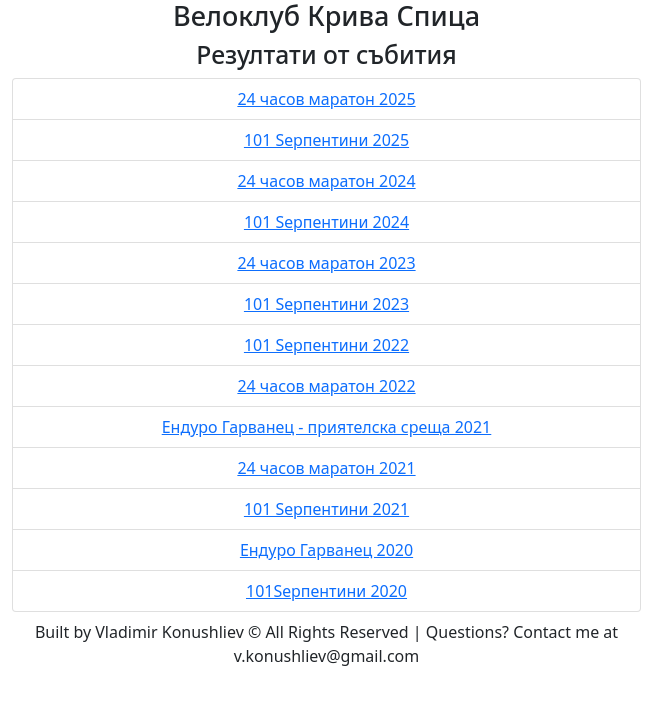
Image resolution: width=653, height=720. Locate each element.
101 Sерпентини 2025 (326, 140)
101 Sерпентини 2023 (326, 304)
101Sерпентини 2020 (326, 591)
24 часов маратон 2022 (326, 386)
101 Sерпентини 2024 (326, 222)
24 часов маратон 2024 (326, 181)
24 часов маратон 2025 (326, 99)
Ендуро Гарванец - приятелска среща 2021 (327, 427)
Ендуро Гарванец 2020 (326, 550)
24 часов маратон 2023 (326, 263)
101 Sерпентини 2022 (326, 345)
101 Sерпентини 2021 (326, 509)
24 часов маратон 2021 (326, 468)
